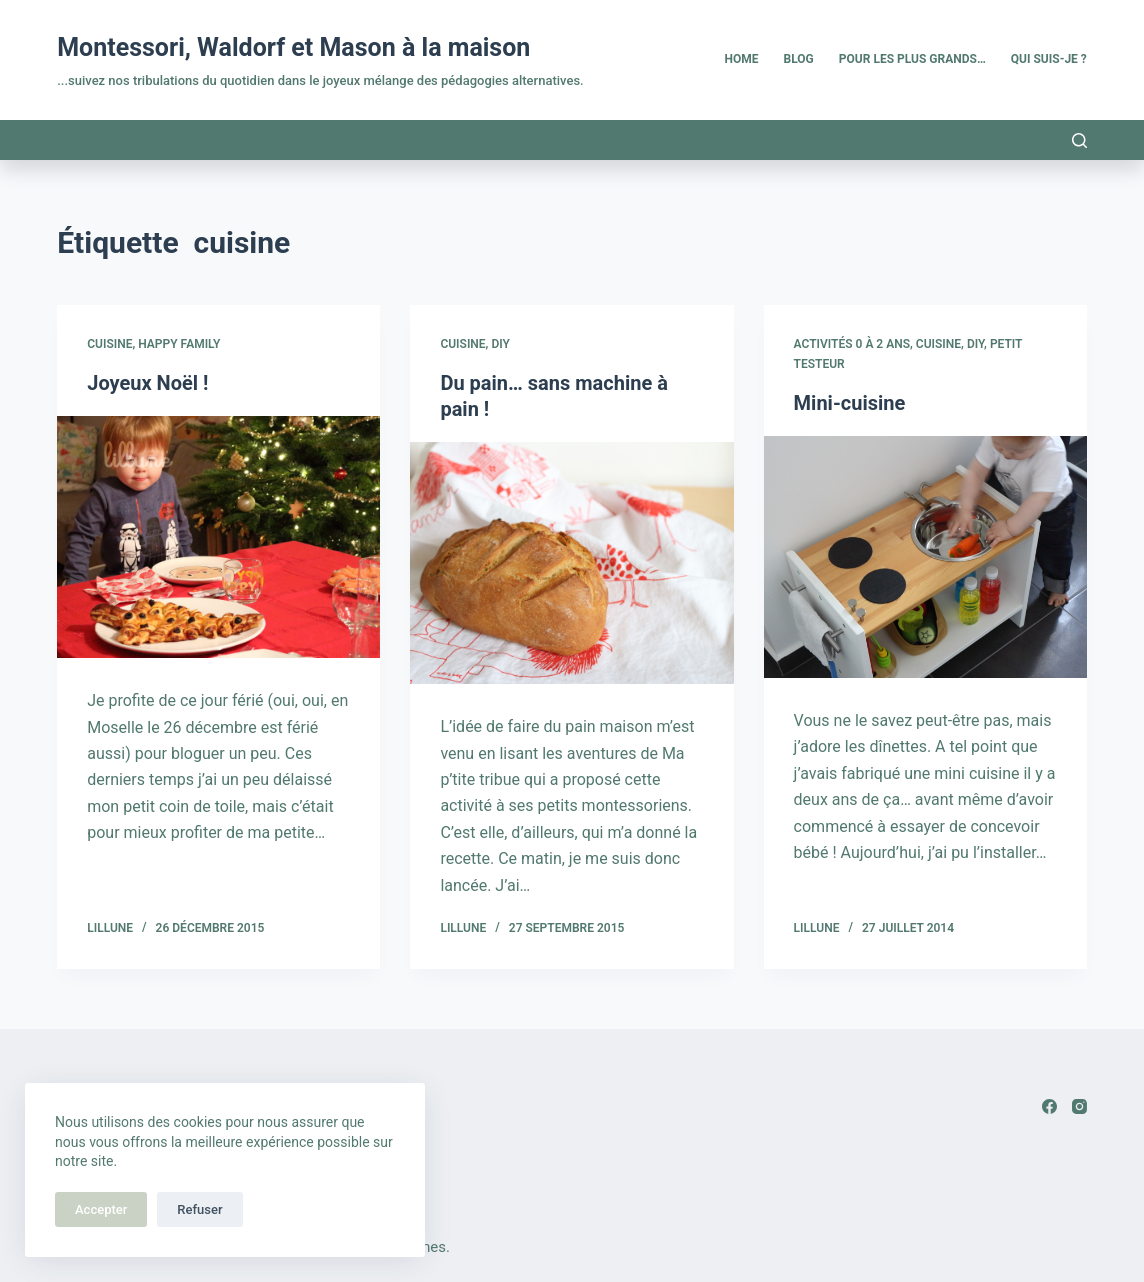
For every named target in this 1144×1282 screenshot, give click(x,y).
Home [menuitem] (742, 59)
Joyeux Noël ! (147, 383)
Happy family (179, 344)
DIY (500, 344)
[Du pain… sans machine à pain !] (571, 563)
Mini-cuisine (850, 403)
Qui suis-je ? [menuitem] (1049, 59)
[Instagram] (1079, 1106)
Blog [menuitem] (799, 59)
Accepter (101, 1209)
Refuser (199, 1209)
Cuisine (109, 344)
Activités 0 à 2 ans (852, 344)
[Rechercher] (1079, 140)
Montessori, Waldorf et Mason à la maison (293, 47)
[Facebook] (1049, 1106)
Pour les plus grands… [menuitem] (912, 59)
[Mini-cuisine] (925, 557)
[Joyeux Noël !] (218, 537)
